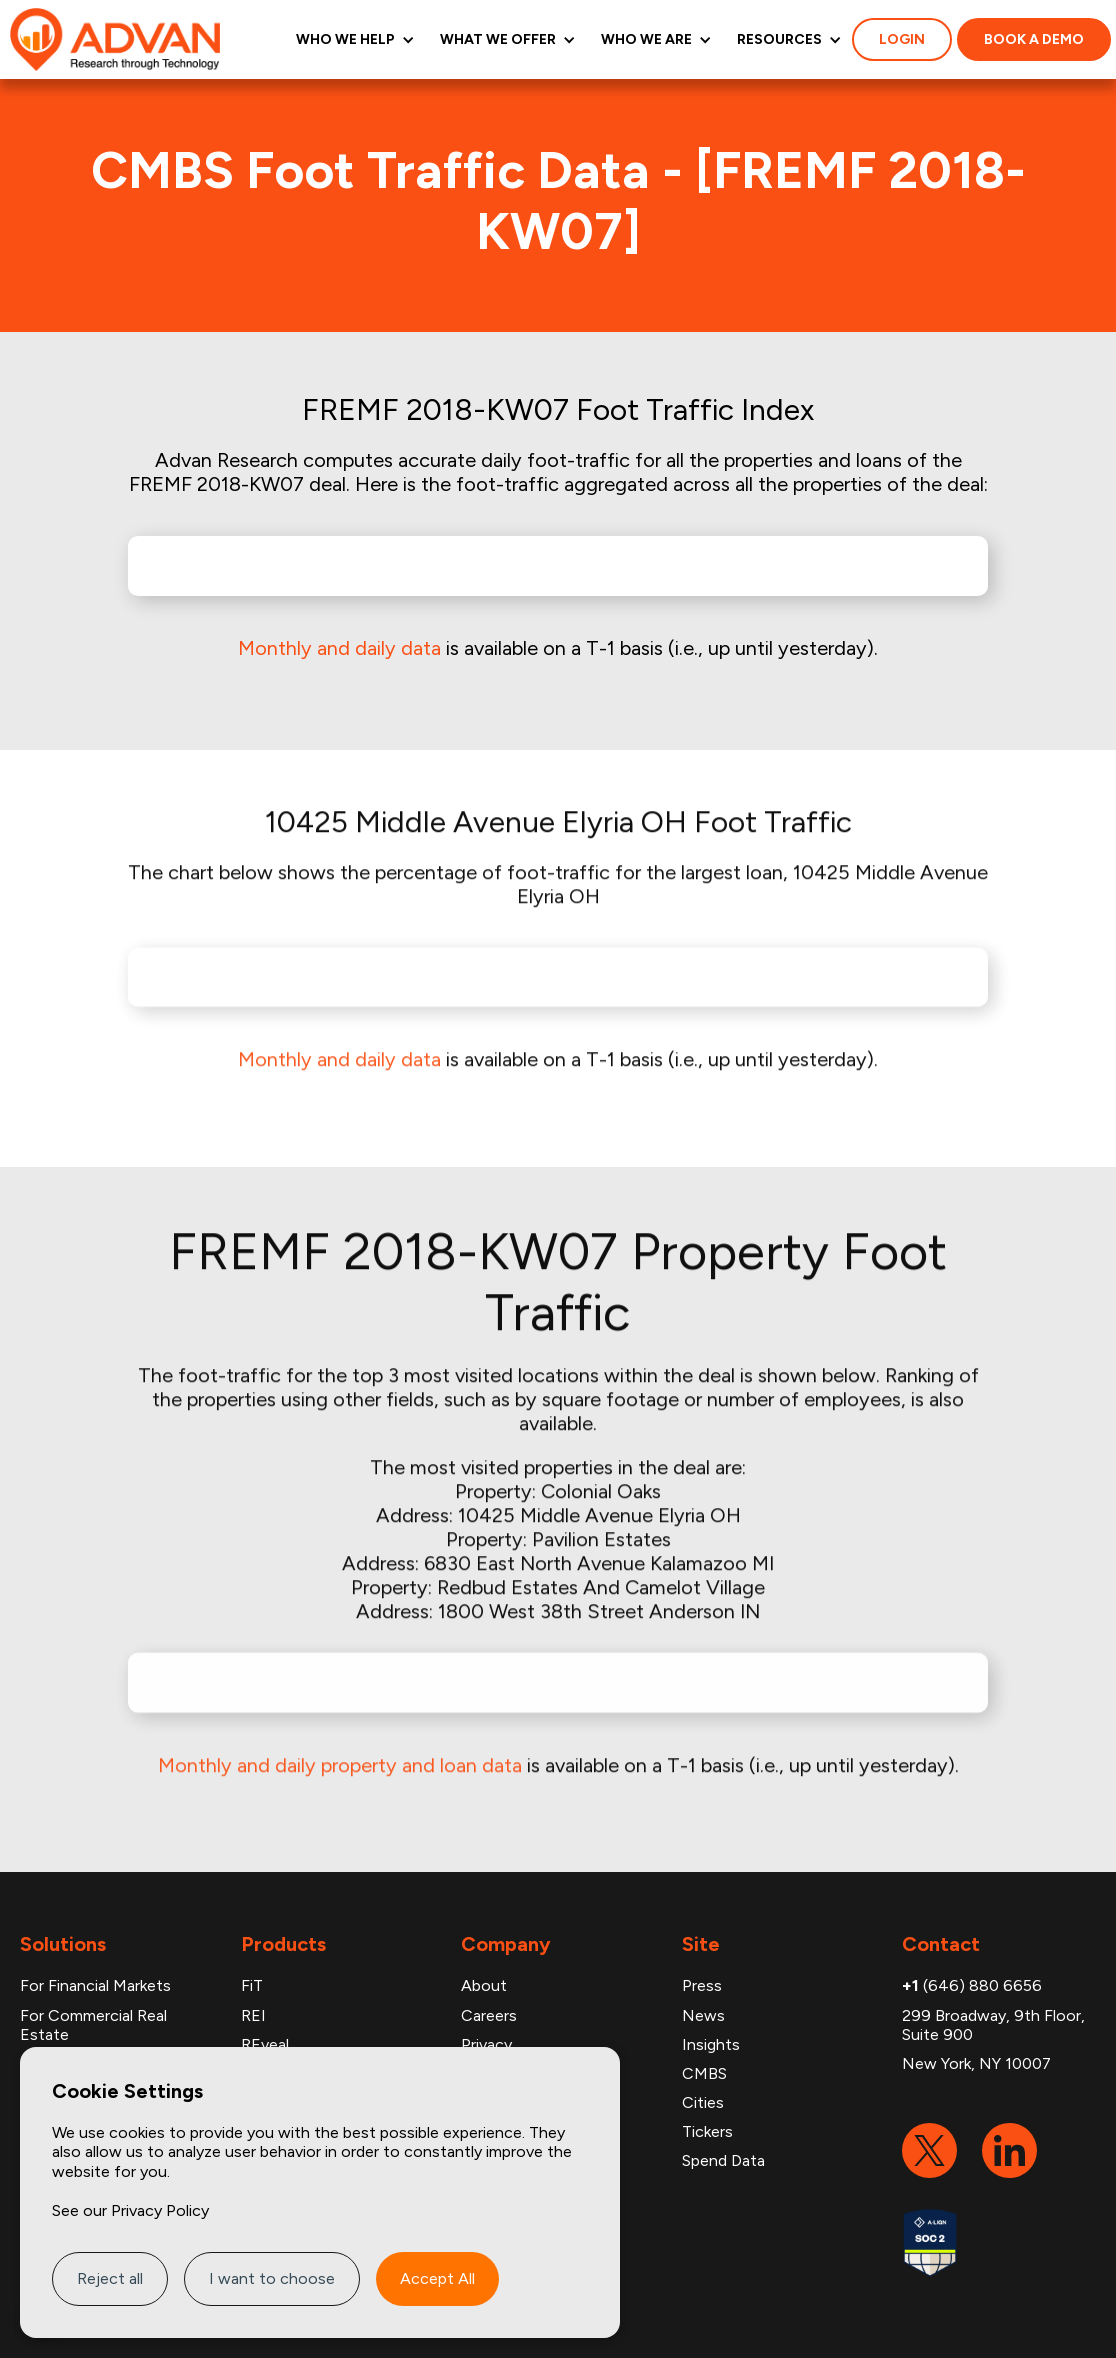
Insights (711, 2044)
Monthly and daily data (339, 648)
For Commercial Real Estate (93, 2025)
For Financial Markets (95, 1985)
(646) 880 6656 (972, 1985)
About (484, 1985)
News (703, 2015)
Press (702, 1985)
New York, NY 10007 (976, 2063)
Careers (489, 2015)
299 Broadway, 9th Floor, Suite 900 (993, 2025)
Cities (703, 2102)
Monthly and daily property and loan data (340, 1749)
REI (253, 2015)
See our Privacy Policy (130, 2210)
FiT (252, 1985)
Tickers (707, 2131)
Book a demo (1034, 39)
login (902, 39)
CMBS (704, 2073)
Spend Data (723, 2160)
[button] (353, 39)
